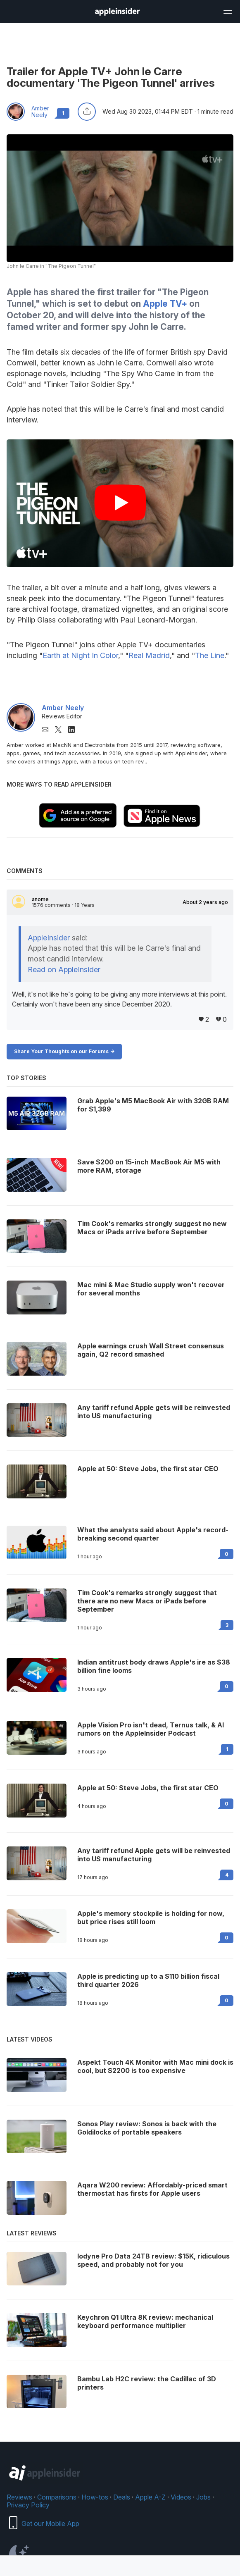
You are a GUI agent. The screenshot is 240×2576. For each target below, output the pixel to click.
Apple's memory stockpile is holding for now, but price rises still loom (150, 1917)
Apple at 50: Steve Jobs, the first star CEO (148, 1788)
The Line (209, 655)
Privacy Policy (28, 2505)
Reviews (19, 2497)
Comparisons (56, 2497)
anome (40, 899)
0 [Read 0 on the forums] (226, 1554)
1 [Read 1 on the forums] (227, 1749)
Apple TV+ (165, 303)
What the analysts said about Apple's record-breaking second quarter (152, 1534)
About (205, 902)
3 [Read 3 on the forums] (227, 1625)
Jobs (203, 2497)
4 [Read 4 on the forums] (226, 1875)
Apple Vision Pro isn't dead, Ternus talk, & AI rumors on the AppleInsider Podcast (150, 1729)
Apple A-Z (150, 2497)
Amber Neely (40, 111)
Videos (181, 2497)
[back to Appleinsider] (117, 13)
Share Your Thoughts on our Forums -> (64, 1051)
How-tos (94, 2497)
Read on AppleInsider (64, 969)
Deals (121, 2497)
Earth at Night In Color (80, 655)
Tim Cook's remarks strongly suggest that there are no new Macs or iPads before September (147, 1601)
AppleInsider (49, 937)
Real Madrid (149, 655)
